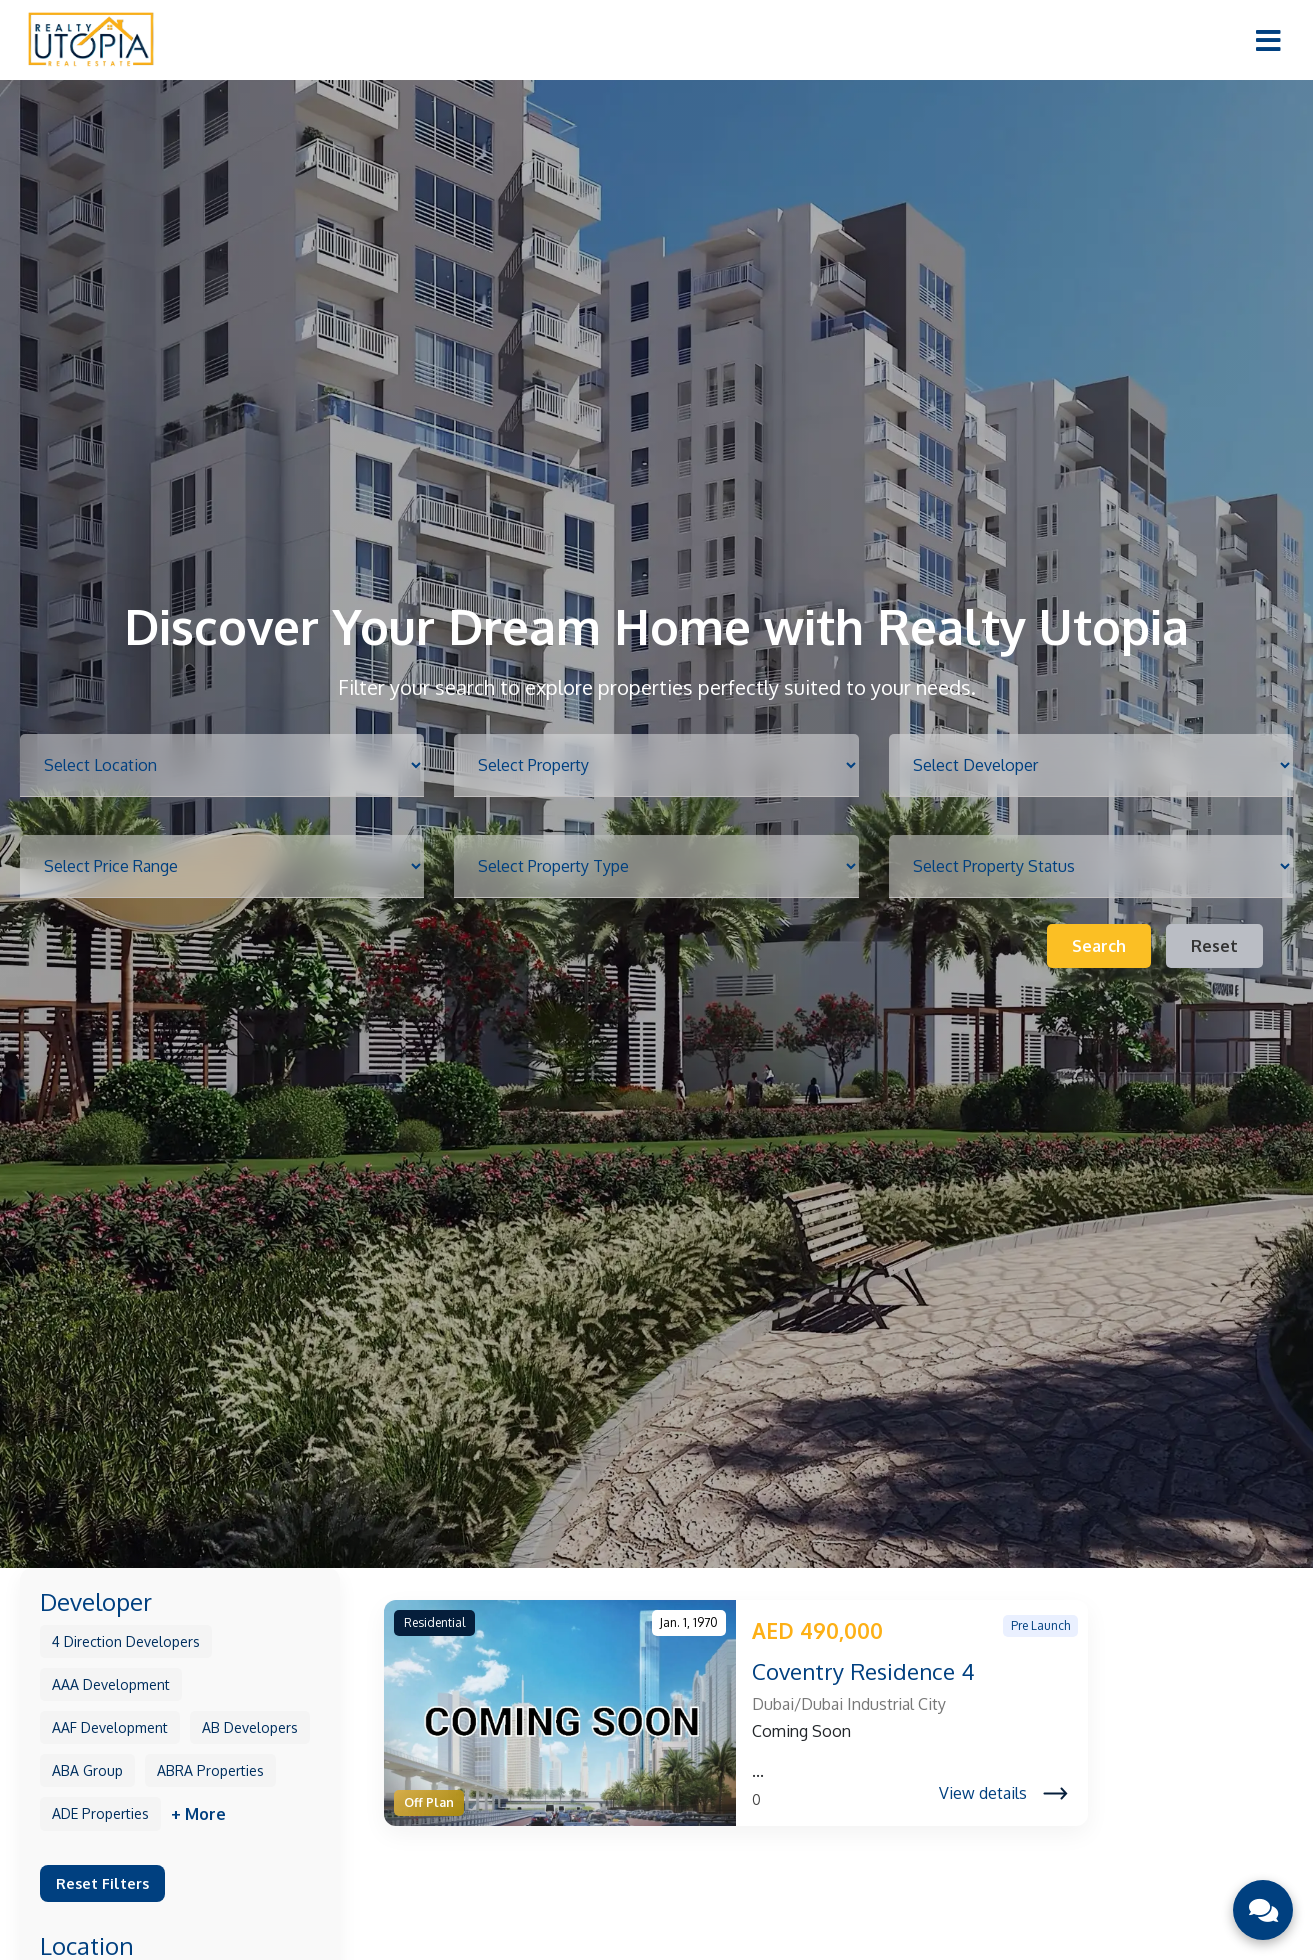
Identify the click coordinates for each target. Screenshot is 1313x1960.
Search (1099, 946)
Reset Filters (102, 1883)
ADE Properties (100, 1813)
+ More (198, 1814)
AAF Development (110, 1727)
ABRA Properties (210, 1770)
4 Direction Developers (126, 1641)
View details (1003, 1793)
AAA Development (111, 1684)
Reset (1214, 946)
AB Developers (250, 1727)
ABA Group (87, 1770)
